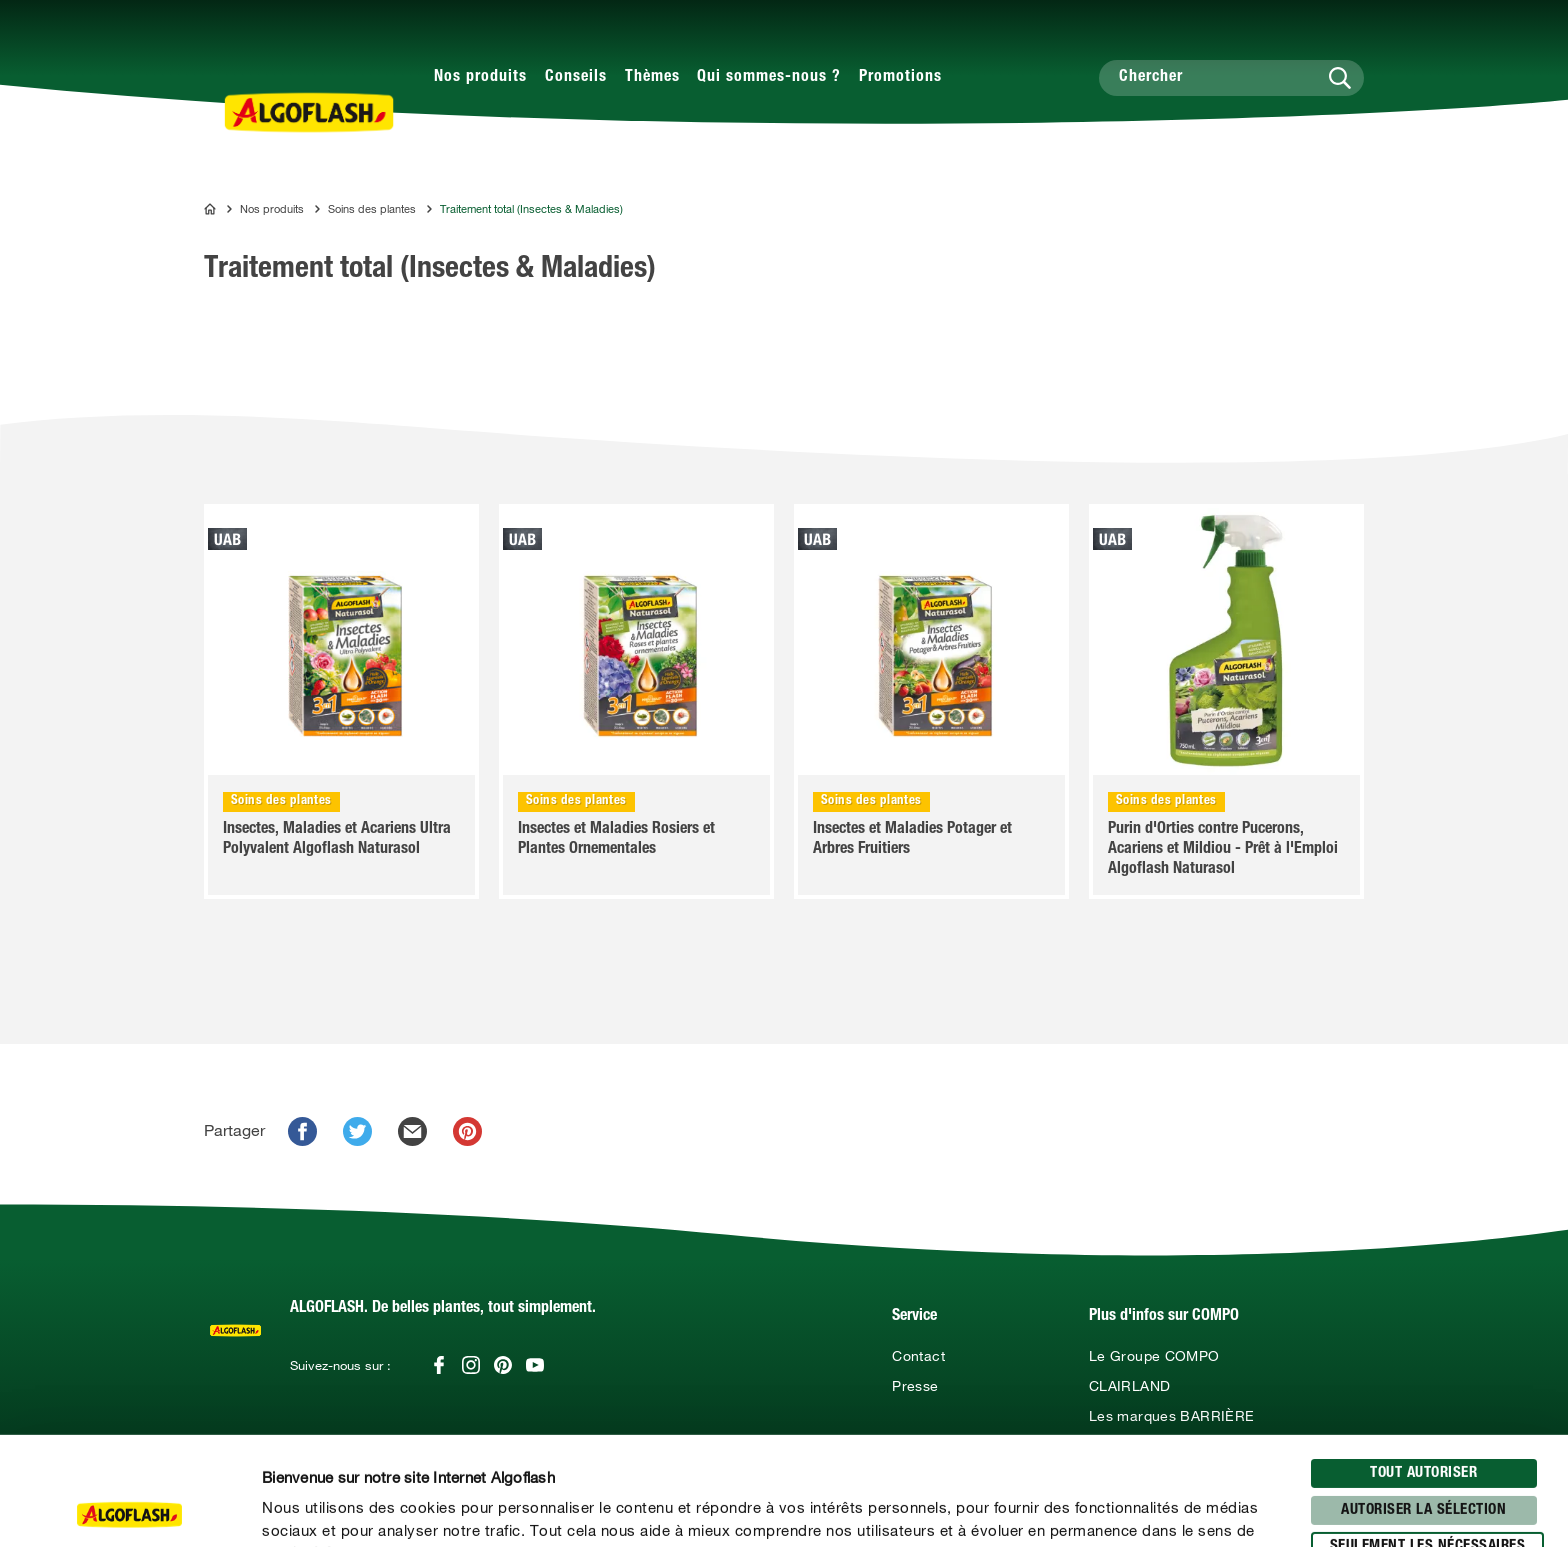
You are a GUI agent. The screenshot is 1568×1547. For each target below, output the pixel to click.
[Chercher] (1231, 78)
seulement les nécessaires (1428, 1438)
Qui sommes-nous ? (769, 78)
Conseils (576, 78)
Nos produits (480, 78)
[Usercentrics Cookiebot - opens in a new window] (129, 1508)
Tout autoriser (1423, 1365)
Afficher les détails (1075, 1508)
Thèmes (652, 78)
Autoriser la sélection (1423, 1401)
